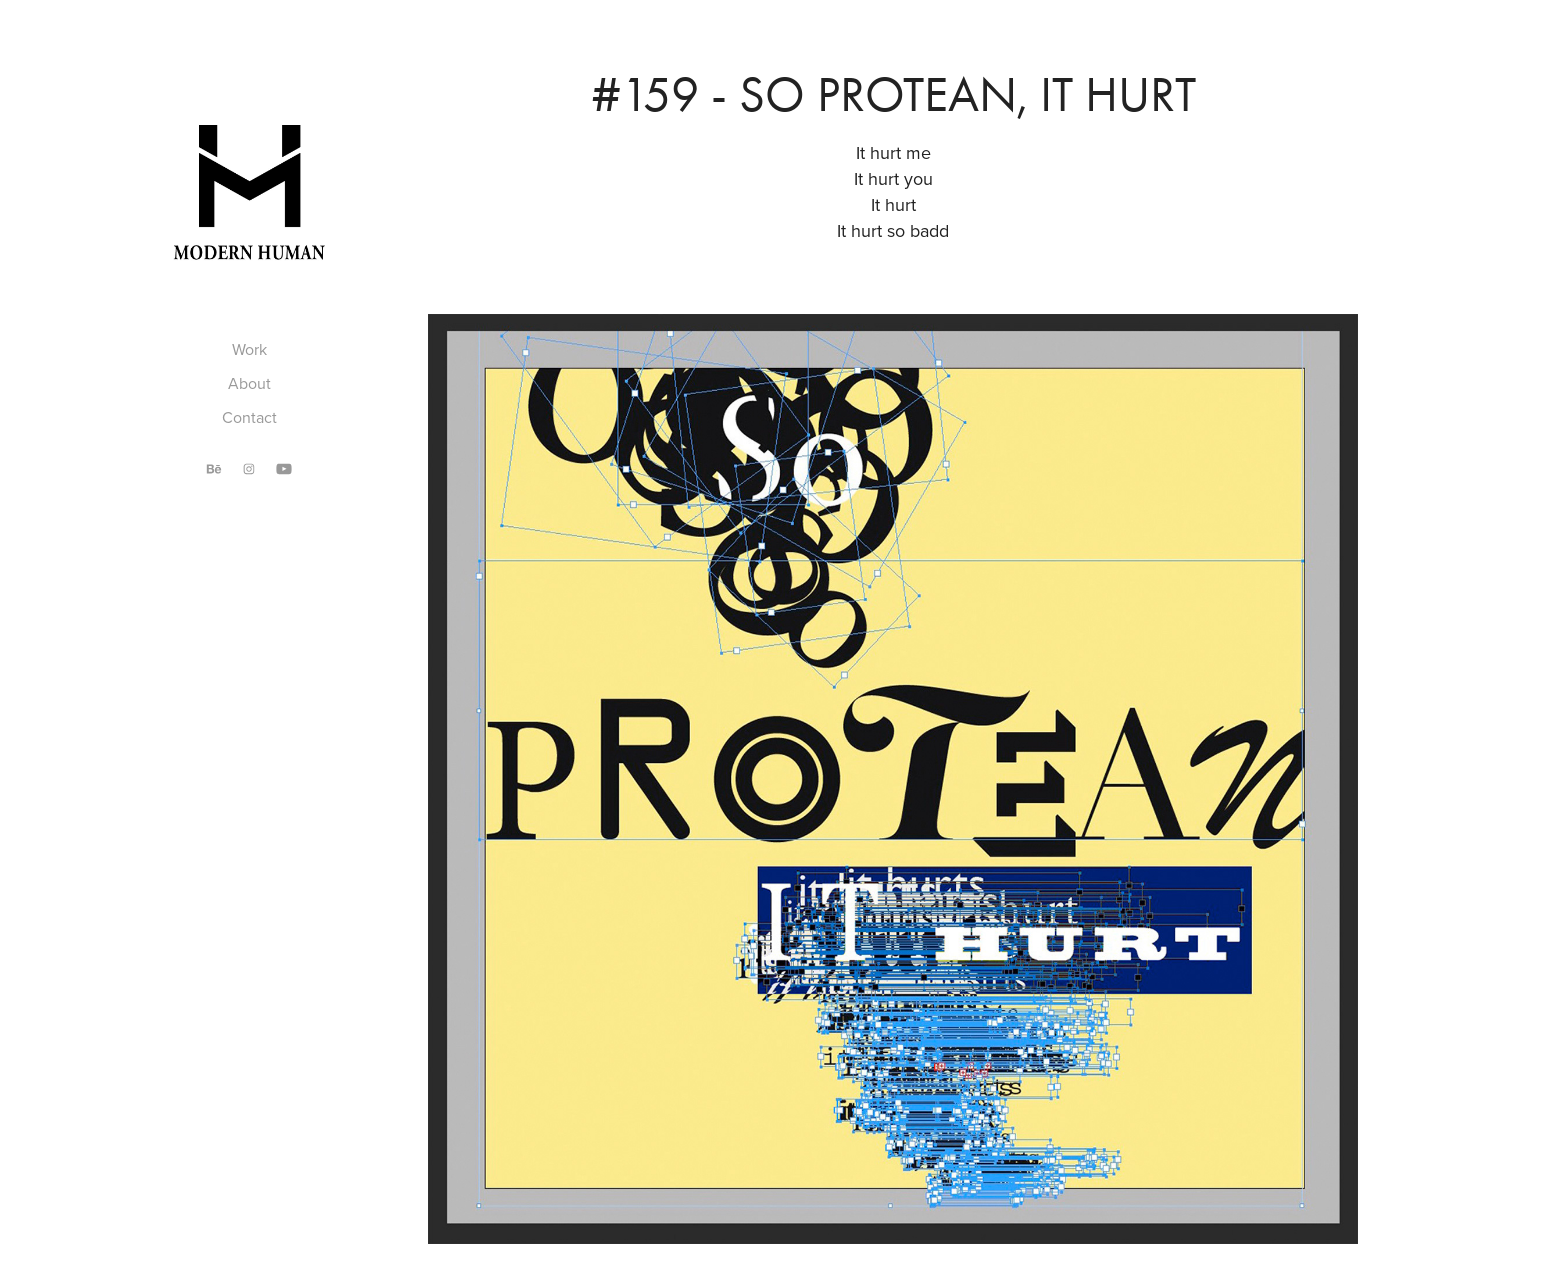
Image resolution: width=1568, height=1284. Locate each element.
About (249, 383)
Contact (249, 417)
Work (249, 349)
